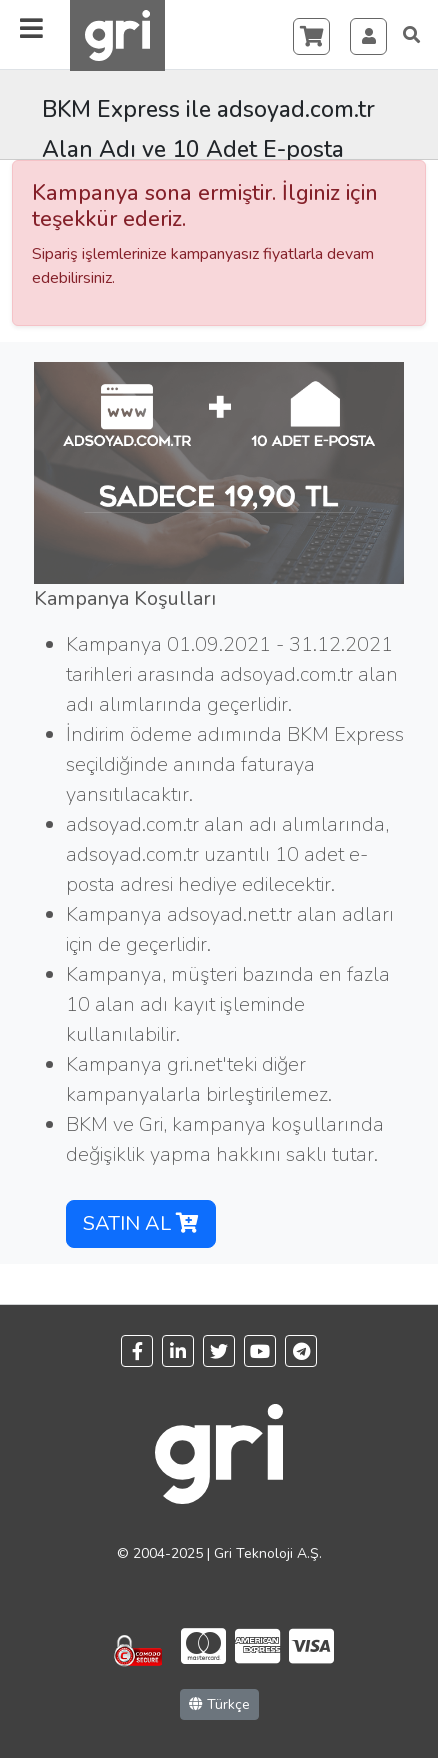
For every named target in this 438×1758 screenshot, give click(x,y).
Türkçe (219, 1704)
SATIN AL (141, 1223)
